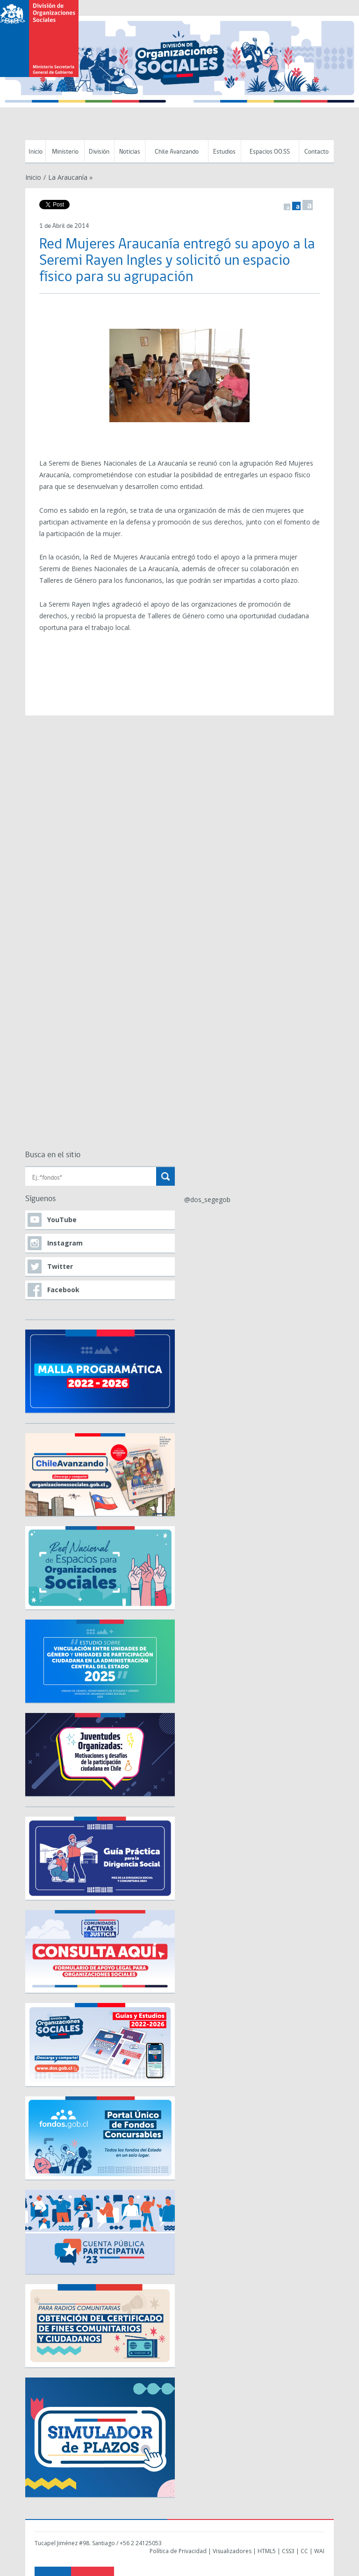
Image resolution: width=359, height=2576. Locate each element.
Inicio (36, 152)
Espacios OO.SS (270, 152)
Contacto (316, 152)
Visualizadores (232, 2551)
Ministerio (65, 152)
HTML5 (267, 2551)
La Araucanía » (70, 177)
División (99, 152)
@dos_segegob (207, 1199)
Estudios (224, 152)
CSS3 (288, 2551)
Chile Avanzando (177, 152)
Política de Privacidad (178, 2551)
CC (304, 2551)
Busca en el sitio (52, 1155)
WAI (319, 2551)
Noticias (129, 152)
